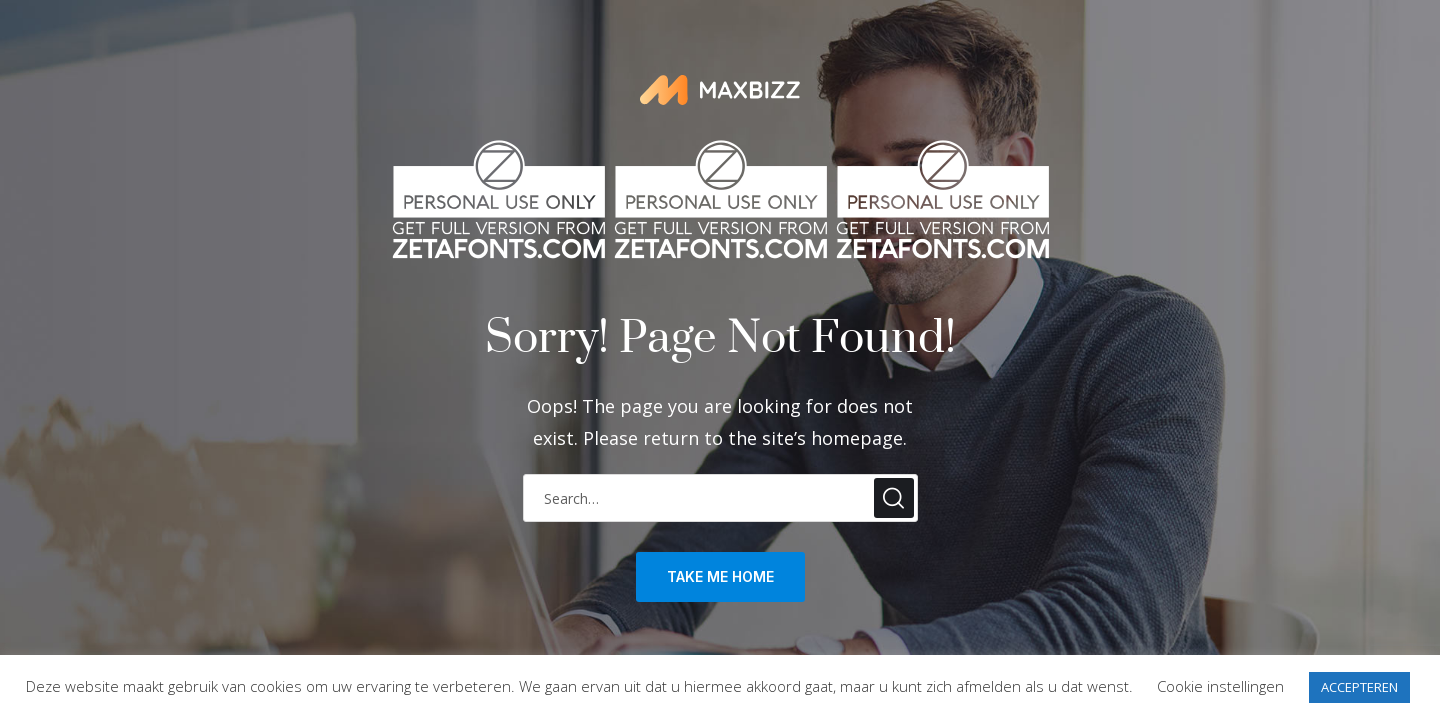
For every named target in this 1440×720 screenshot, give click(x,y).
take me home (720, 576)
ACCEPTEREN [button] (1359, 687)
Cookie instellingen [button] (1220, 686)
